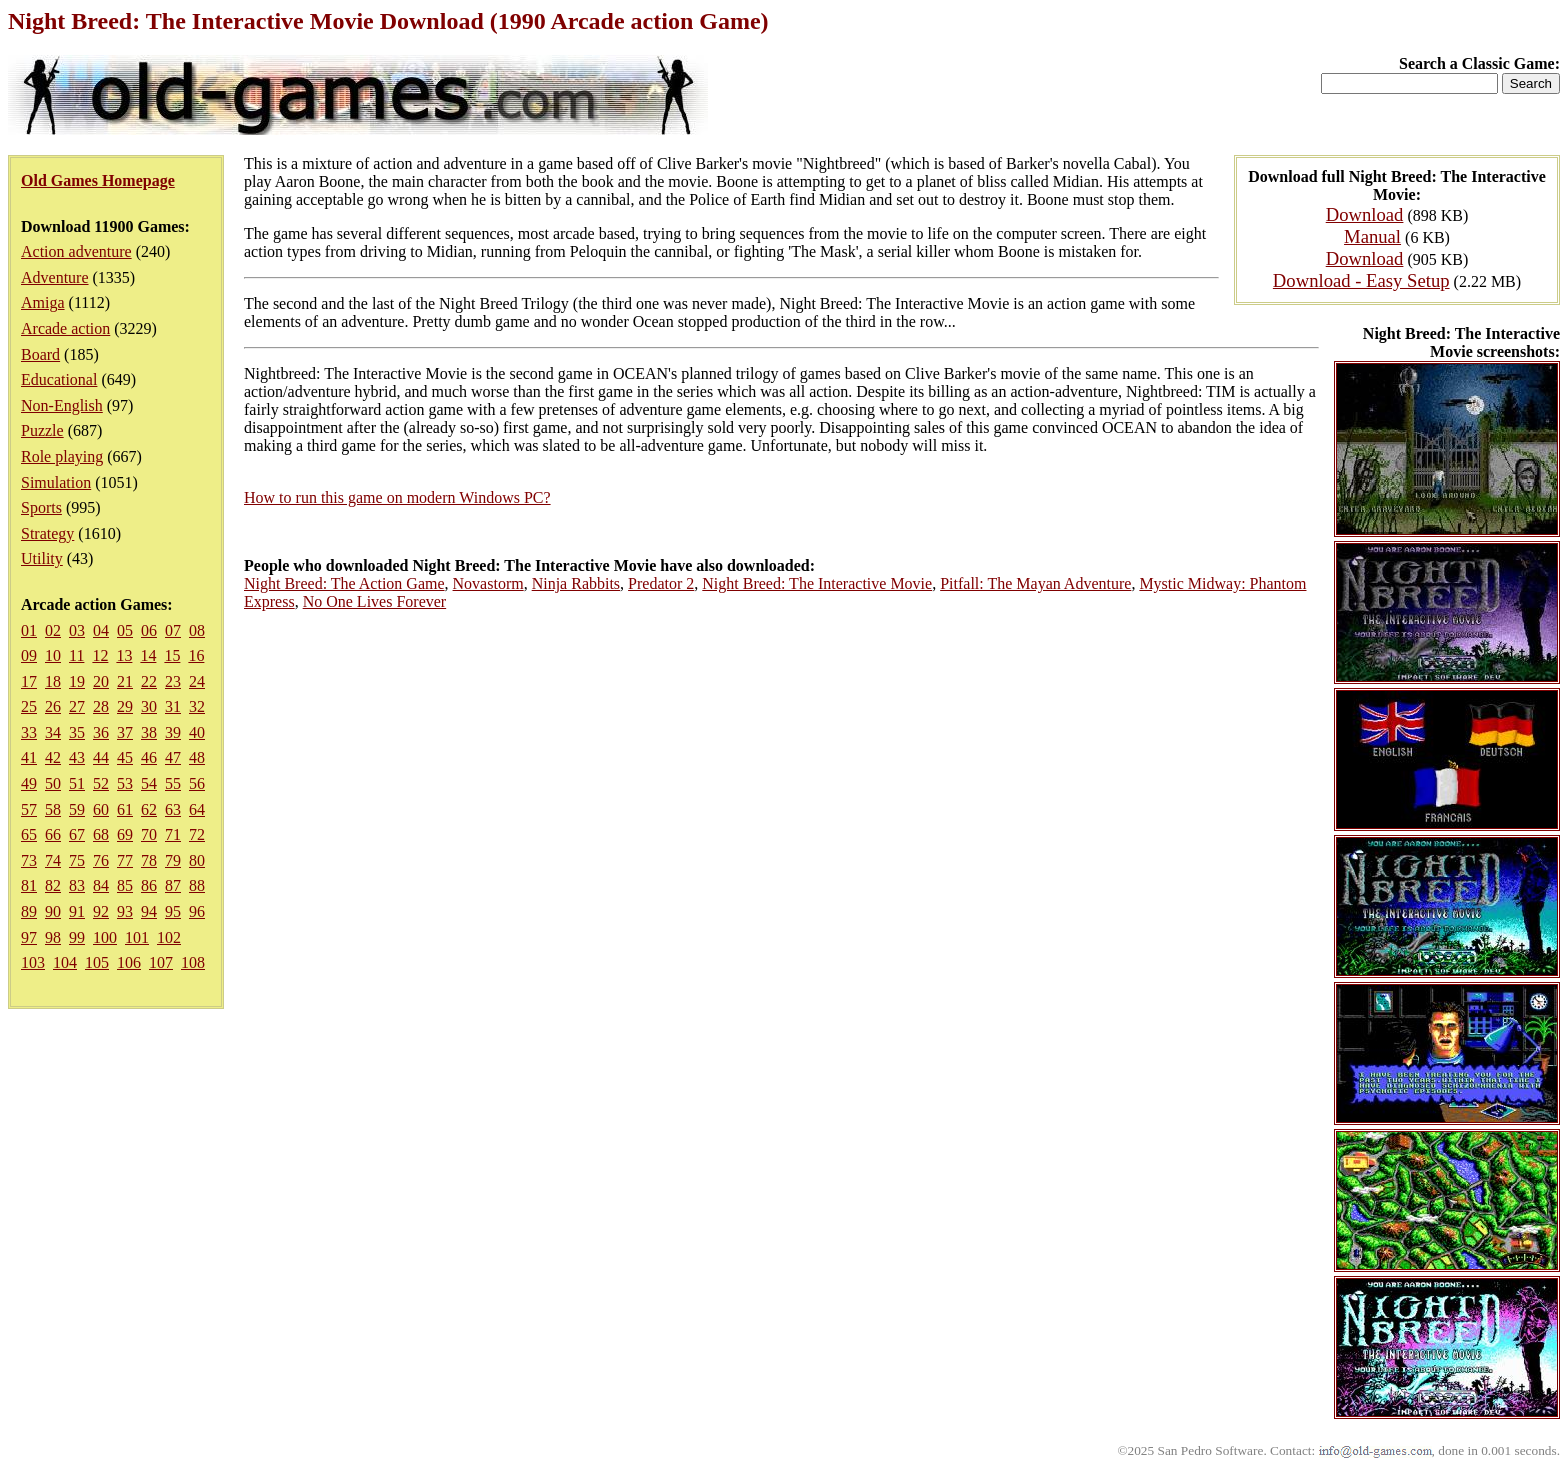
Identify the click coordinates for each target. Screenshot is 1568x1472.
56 (197, 783)
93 (125, 911)
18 (53, 681)
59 (77, 809)
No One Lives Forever (375, 601)
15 (172, 655)
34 (53, 732)
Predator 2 (661, 583)
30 (149, 706)
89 (29, 911)
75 (77, 860)
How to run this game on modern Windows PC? (397, 497)
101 (137, 937)
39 (173, 732)
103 (33, 962)
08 (197, 630)
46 (149, 757)
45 (125, 757)
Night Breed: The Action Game (344, 583)
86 (149, 885)
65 (29, 834)
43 (77, 757)
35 (77, 732)
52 (101, 783)
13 (124, 655)
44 (101, 757)
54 (149, 783)
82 (53, 885)
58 (53, 809)
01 (29, 630)
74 (53, 860)
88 (197, 885)
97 (29, 937)
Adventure (55, 277)
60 (101, 809)
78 (149, 860)
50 (53, 783)
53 (125, 783)
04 (101, 630)
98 (53, 937)
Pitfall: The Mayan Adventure (1035, 583)
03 (77, 630)
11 (76, 655)
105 (97, 962)
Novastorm (488, 583)
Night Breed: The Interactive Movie (817, 583)
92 (101, 911)
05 (125, 630)
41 (29, 757)
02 (53, 630)
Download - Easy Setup (1361, 280)
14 (148, 655)
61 (125, 809)
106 (129, 962)
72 (197, 834)
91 (77, 911)
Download (1365, 214)
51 (77, 783)
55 (173, 783)
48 (197, 757)
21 (125, 681)
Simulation (56, 482)
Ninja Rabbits (576, 583)
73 (29, 860)
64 (197, 809)
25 (29, 706)
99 (77, 937)
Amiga (43, 302)
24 (197, 681)
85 (125, 885)
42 (53, 757)
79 (173, 860)
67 (77, 834)
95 (173, 911)
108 (193, 962)
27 (77, 706)
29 (125, 706)
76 (101, 860)
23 (173, 681)
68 (101, 834)
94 (149, 911)
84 (101, 885)
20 (101, 681)
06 (149, 630)
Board (40, 354)
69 (125, 834)
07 (173, 630)
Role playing (62, 456)
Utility (42, 558)
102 (169, 937)
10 (53, 655)
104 (65, 962)
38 (149, 732)
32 (197, 706)
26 (53, 706)
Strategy (47, 533)
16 (196, 655)
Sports (41, 507)
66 (53, 834)
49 (29, 783)
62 (149, 809)
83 (77, 885)
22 (149, 681)
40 (197, 732)
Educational (59, 379)
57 (29, 809)
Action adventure (76, 251)
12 (100, 655)
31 (173, 706)
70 (149, 834)
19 (77, 681)
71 (173, 834)
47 (173, 757)
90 (53, 911)
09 (29, 655)
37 (125, 732)
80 (197, 860)
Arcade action (65, 328)
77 (125, 860)
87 (173, 885)
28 (101, 706)
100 (105, 937)
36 (101, 732)
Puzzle (42, 430)
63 (173, 809)
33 (29, 732)
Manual (1372, 236)
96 (197, 911)
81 (29, 885)
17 (29, 681)
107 (161, 962)
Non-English (62, 405)
